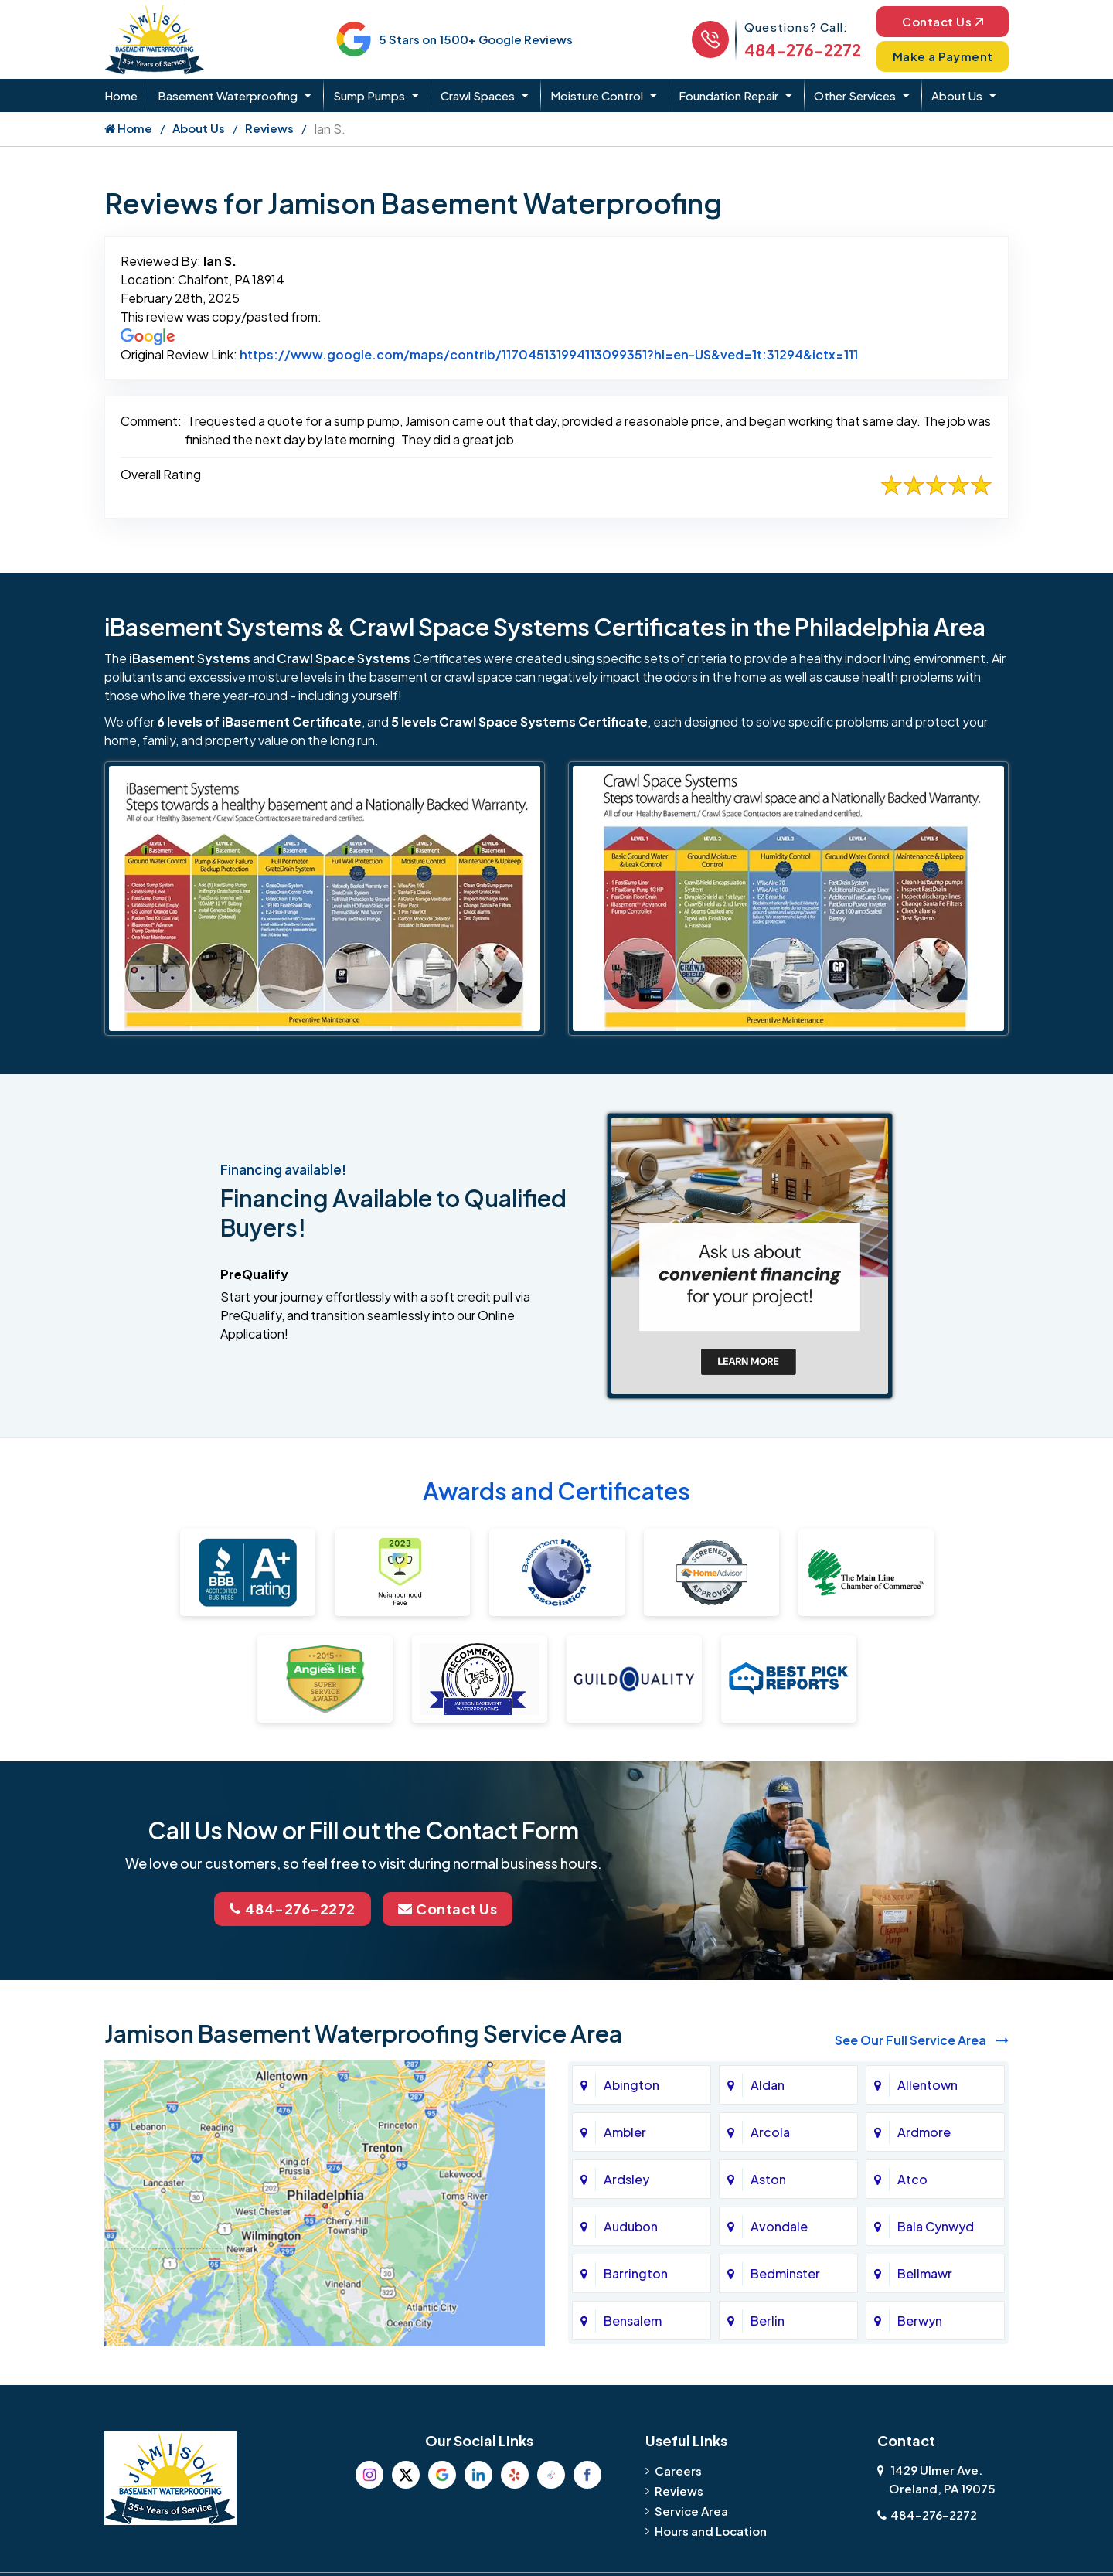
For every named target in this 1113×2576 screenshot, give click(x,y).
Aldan (768, 2085)
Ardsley (626, 2179)
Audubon (631, 2226)
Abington (631, 2085)
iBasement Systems (189, 658)
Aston (768, 2179)
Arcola (770, 2132)
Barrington (636, 2273)
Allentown (927, 2085)
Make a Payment (943, 56)
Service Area (691, 2510)
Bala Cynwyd (935, 2226)
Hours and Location (711, 2530)
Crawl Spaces (478, 95)
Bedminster (785, 2273)
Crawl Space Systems (343, 658)
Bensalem (633, 2320)
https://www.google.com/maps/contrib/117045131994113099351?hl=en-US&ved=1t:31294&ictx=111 (549, 354)
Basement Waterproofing (228, 95)
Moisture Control (596, 95)
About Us (956, 95)
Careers (678, 2470)
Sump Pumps (369, 95)
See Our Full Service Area (922, 2040)
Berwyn (919, 2320)
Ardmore (924, 2132)
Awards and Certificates (556, 1491)
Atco (912, 2179)
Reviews (269, 128)
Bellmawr (924, 2273)
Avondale (779, 2226)
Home (121, 95)
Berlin (768, 2320)
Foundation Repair (728, 95)
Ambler (625, 2132)
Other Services (855, 95)
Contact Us (942, 21)
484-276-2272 (802, 49)
